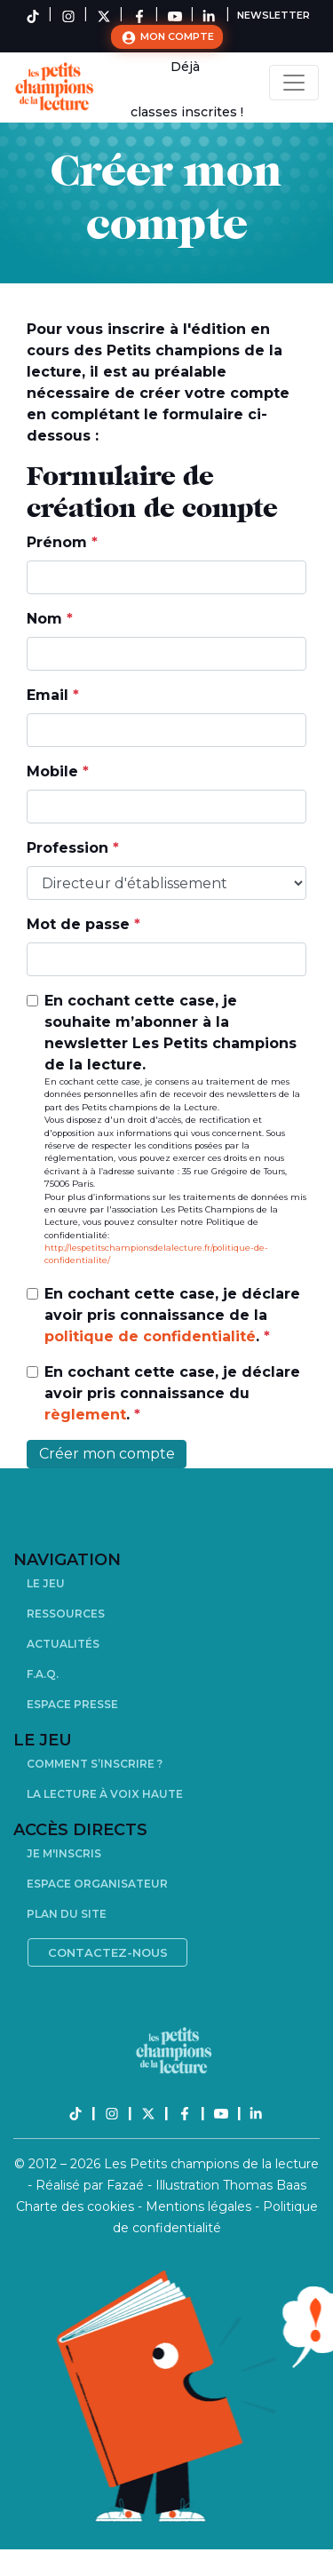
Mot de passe (83, 924)
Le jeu (46, 1583)
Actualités (63, 1643)
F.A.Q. (43, 1674)
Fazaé (127, 2185)
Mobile (58, 771)
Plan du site (67, 1913)
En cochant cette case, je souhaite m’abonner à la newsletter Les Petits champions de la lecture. (175, 1130)
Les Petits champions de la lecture (211, 2164)
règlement (85, 1414)
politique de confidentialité (150, 1336)
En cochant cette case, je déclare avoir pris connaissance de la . (172, 1315)
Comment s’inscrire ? (95, 1763)
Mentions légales (200, 2206)
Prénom (62, 542)
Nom (50, 618)
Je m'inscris (64, 1853)
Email (53, 695)
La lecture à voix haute (105, 1794)
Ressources (66, 1613)
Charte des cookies (77, 2206)
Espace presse (72, 1704)
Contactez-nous (108, 1952)
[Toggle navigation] (294, 82)
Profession (73, 847)
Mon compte (167, 37)
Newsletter (273, 15)
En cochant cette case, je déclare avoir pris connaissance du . (172, 1393)
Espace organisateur (97, 1883)
